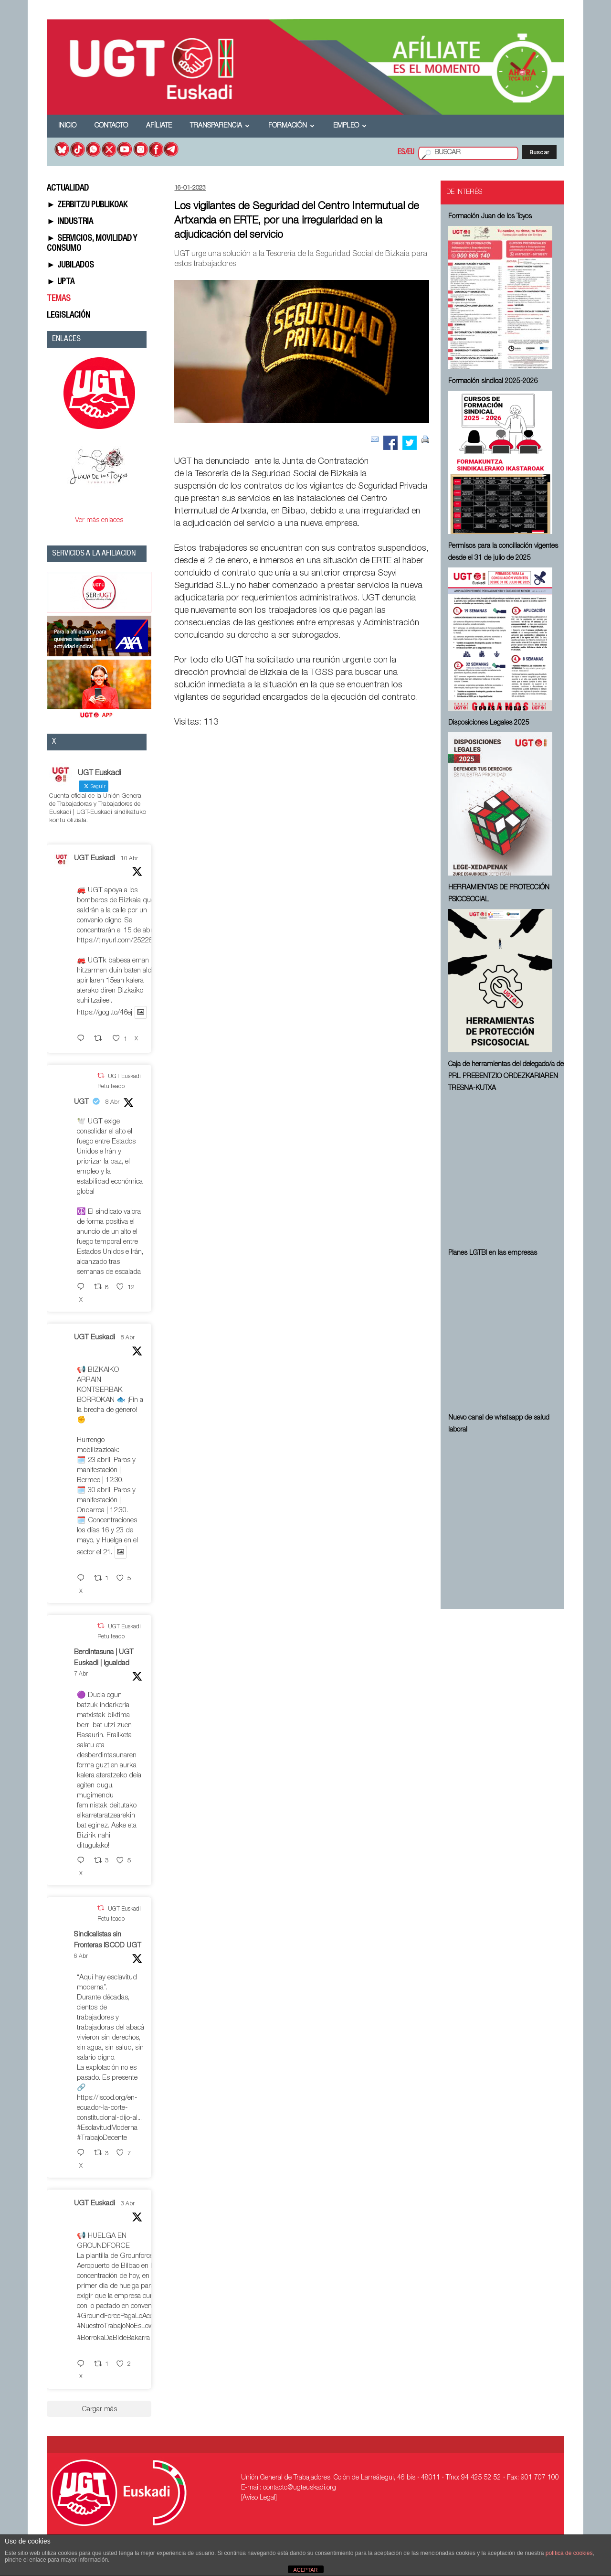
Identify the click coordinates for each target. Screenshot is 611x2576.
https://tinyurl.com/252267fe (119, 940)
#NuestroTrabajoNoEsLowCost (122, 2326)
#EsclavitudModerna (107, 2128)
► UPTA (60, 282)
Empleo (350, 126)
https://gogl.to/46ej (104, 1012)
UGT (81, 1102)
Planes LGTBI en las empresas (492, 1253)
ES (401, 153)
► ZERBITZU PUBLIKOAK (87, 205)
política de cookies (569, 2553)
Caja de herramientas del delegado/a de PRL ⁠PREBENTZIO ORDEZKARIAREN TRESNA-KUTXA (506, 1076)
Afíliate (159, 126)
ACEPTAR (305, 2570)
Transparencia (220, 126)
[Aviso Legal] (259, 2498)
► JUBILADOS (70, 265)
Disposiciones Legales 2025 (488, 723)
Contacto (111, 126)
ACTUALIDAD (68, 188)
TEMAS (59, 299)
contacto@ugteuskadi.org (299, 2488)
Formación (291, 126)
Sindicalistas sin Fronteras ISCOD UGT (107, 1940)
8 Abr (112, 1102)
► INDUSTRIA (70, 222)
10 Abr (129, 859)
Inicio (67, 126)
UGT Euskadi (94, 858)
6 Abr (81, 1956)
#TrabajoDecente (102, 2138)
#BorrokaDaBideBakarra (113, 2338)
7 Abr (81, 1674)
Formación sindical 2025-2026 (493, 381)
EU (410, 153)
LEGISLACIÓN (68, 315)
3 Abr (128, 2204)
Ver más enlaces (99, 520)
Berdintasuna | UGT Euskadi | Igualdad (104, 1658)
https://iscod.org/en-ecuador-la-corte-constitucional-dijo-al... (109, 2108)
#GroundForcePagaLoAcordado (124, 2316)
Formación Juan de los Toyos (490, 217)
